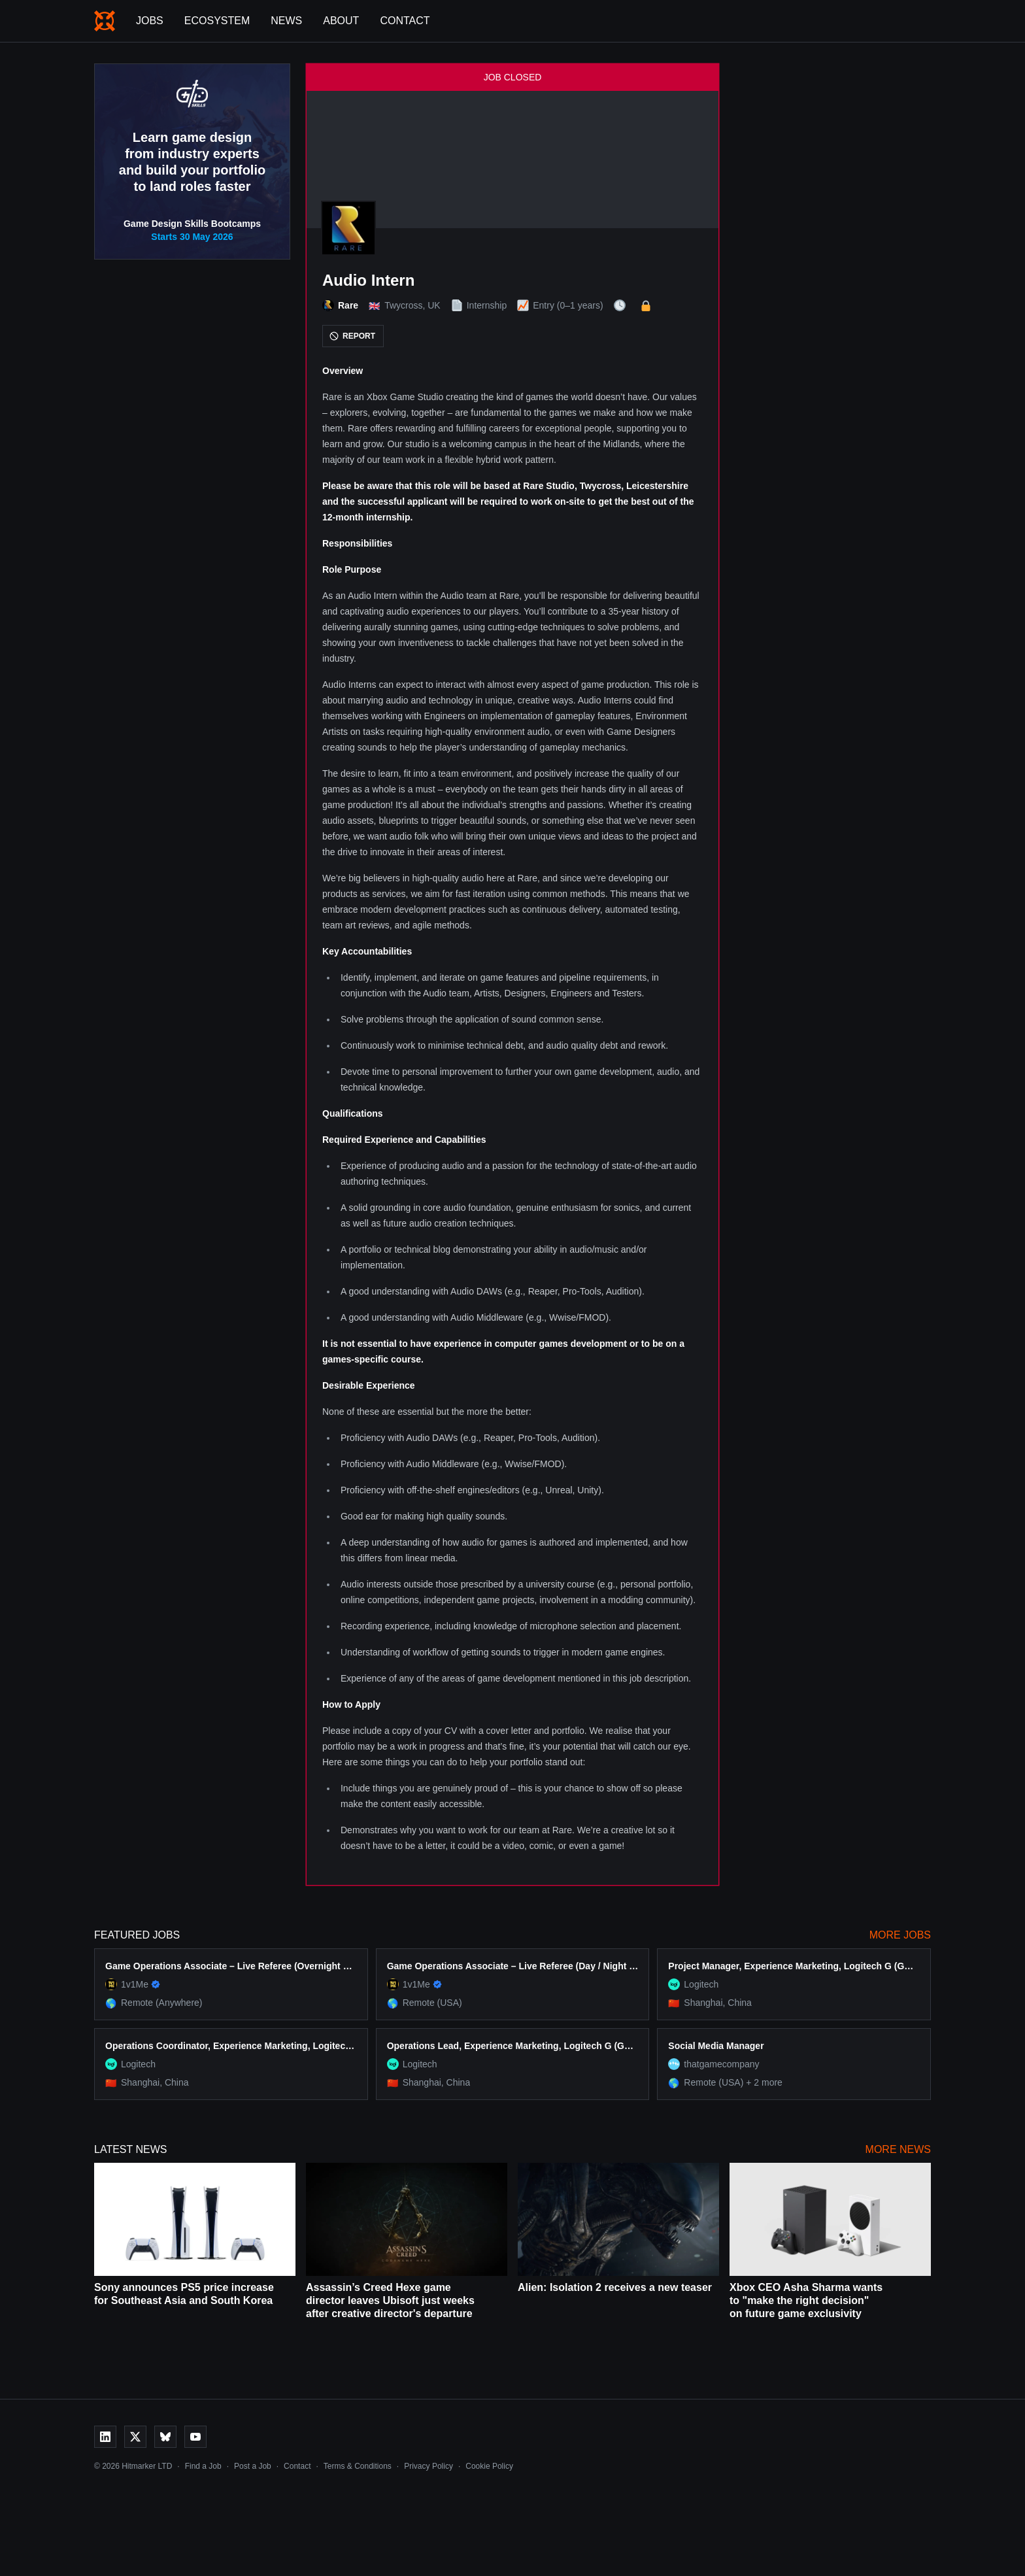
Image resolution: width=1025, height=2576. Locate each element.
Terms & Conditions (358, 2466)
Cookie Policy (489, 2466)
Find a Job (203, 2466)
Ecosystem (217, 20)
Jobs (149, 20)
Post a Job (252, 2466)
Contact (404, 20)
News (286, 20)
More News (898, 2149)
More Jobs (900, 1934)
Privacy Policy (428, 2466)
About (341, 20)
